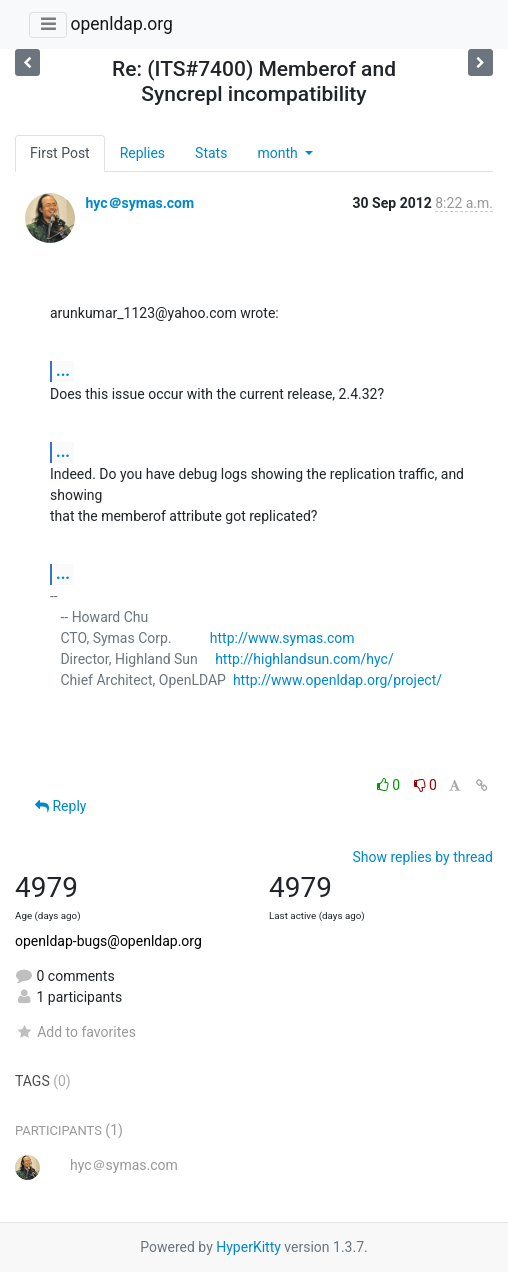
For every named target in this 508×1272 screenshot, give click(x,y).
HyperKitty (248, 1247)
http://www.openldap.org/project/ (337, 680)
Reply (60, 806)
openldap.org (121, 24)
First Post (60, 153)
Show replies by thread (422, 857)
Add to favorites (75, 1032)
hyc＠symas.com (139, 203)
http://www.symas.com (282, 638)
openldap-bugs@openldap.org (108, 941)
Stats (211, 153)
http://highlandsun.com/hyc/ (304, 659)
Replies (142, 153)
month (279, 153)
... (63, 370)
